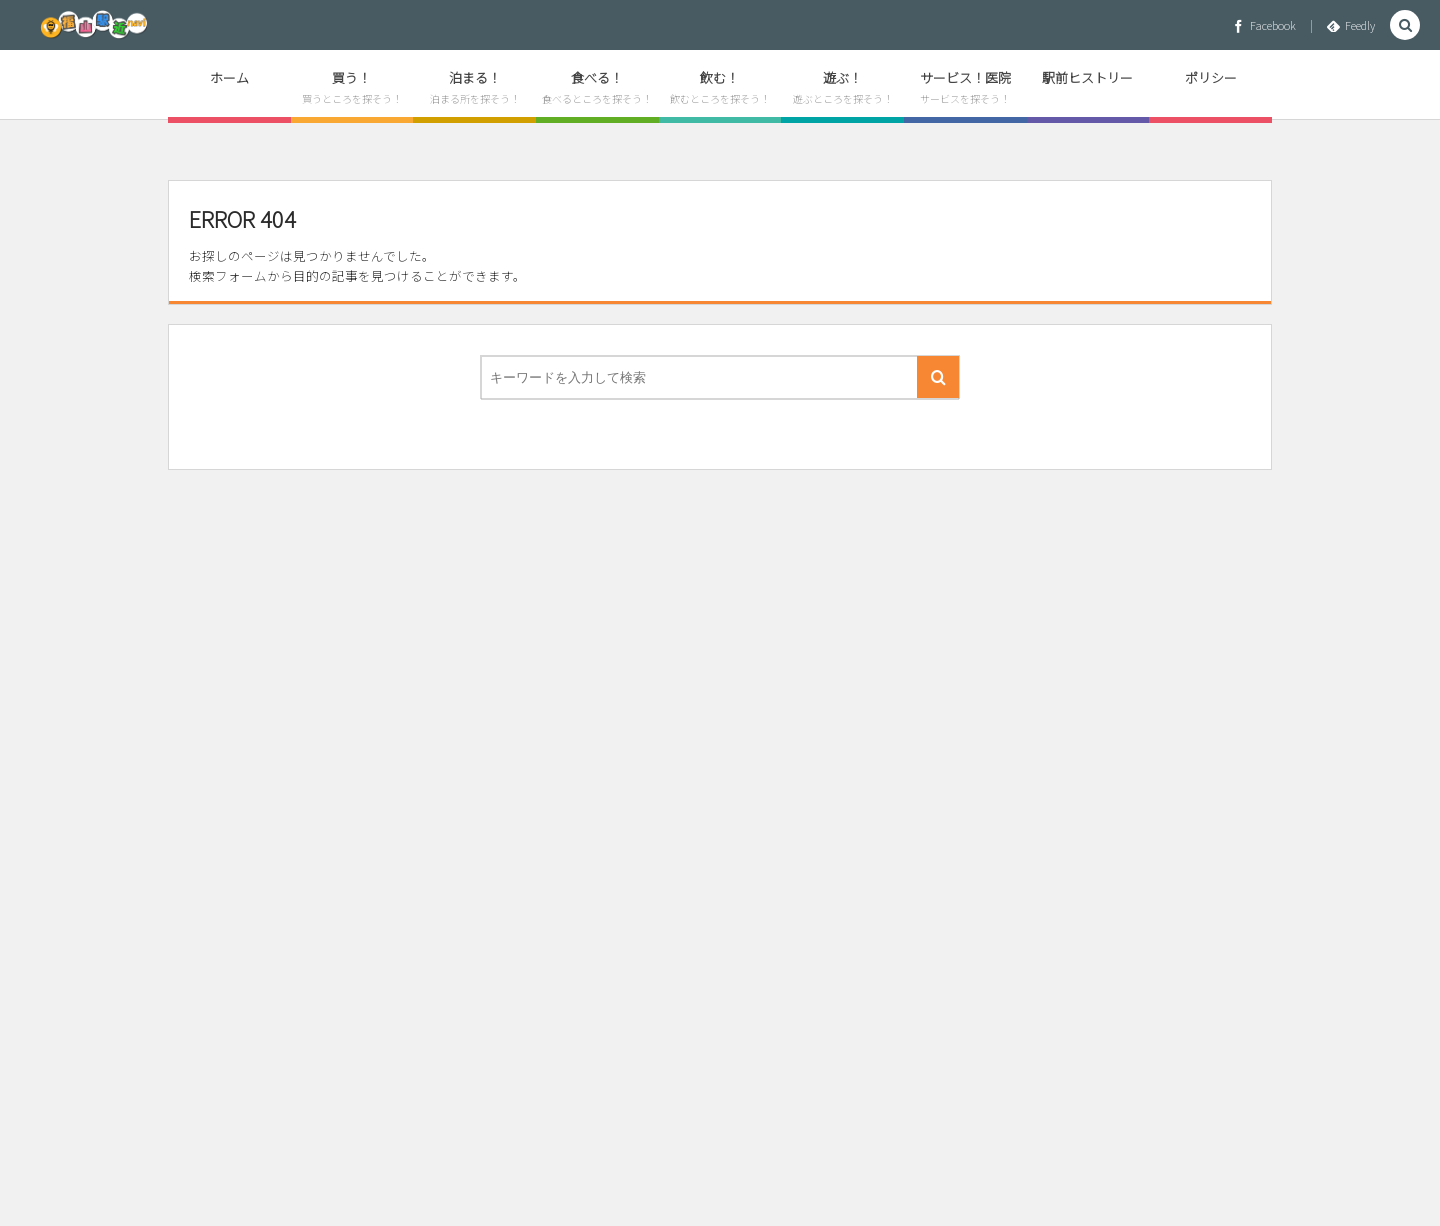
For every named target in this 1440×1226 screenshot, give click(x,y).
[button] (1405, 25)
